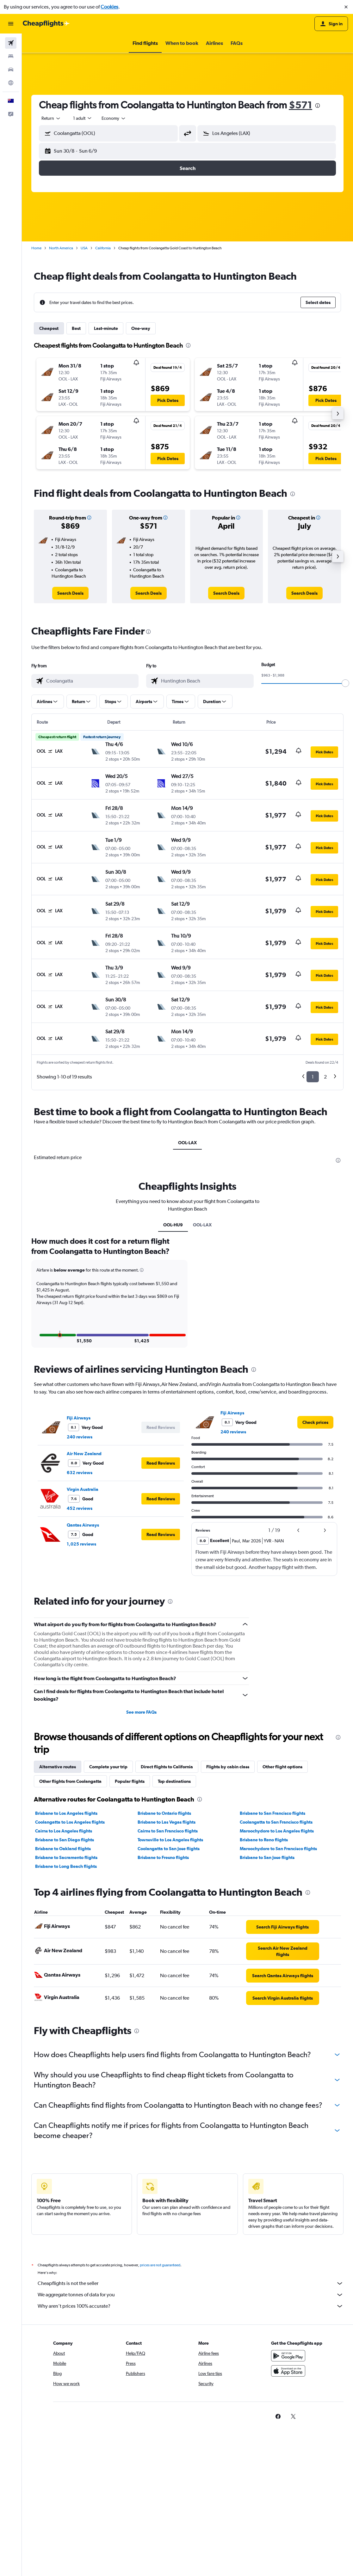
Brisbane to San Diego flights (64, 1984)
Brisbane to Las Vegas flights (166, 1966)
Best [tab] (76, 328)
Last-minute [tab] (106, 328)
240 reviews (79, 1581)
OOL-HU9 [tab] (173, 1376)
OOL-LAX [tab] (187, 1142)
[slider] (345, 683)
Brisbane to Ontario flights (164, 1957)
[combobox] (51, 118)
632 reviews (79, 1616)
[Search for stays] (11, 56)
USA (84, 248)
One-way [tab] (140, 328)
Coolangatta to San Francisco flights (276, 1966)
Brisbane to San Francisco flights (272, 1957)
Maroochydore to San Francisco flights (278, 1993)
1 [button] (313, 1077)
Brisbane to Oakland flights (63, 1993)
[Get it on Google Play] (288, 2507)
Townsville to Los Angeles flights (170, 1984)
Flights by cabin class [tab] (227, 1911)
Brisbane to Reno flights (264, 1984)
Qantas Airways (83, 1669)
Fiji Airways (78, 1562)
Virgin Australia (82, 1633)
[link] (70, 593)
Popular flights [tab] (130, 1925)
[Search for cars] (11, 69)
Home (36, 248)
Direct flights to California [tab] (167, 1911)
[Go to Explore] (11, 82)
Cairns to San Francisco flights (168, 1975)
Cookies (109, 7)
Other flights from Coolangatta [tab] (70, 1925)
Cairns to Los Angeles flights (63, 1975)
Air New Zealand (84, 1598)
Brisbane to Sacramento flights (66, 2001)
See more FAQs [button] (141, 1856)
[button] (346, 7)
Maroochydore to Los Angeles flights (277, 1975)
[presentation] (317, 105)
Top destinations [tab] (174, 1925)
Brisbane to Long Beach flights (66, 2010)
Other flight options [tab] (282, 1911)
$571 (300, 105)
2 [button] (325, 1077)
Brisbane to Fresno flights (163, 2001)
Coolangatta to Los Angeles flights (70, 1966)
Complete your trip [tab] (108, 1911)
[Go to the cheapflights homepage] (46, 24)
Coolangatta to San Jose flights (169, 1993)
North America (61, 248)
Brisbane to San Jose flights (267, 2001)
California (103, 248)
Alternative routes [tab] (57, 1911)
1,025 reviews (81, 1688)
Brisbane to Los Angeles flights (66, 1957)
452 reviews (79, 1652)
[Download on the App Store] (288, 2522)
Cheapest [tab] (49, 328)
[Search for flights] (11, 43)
